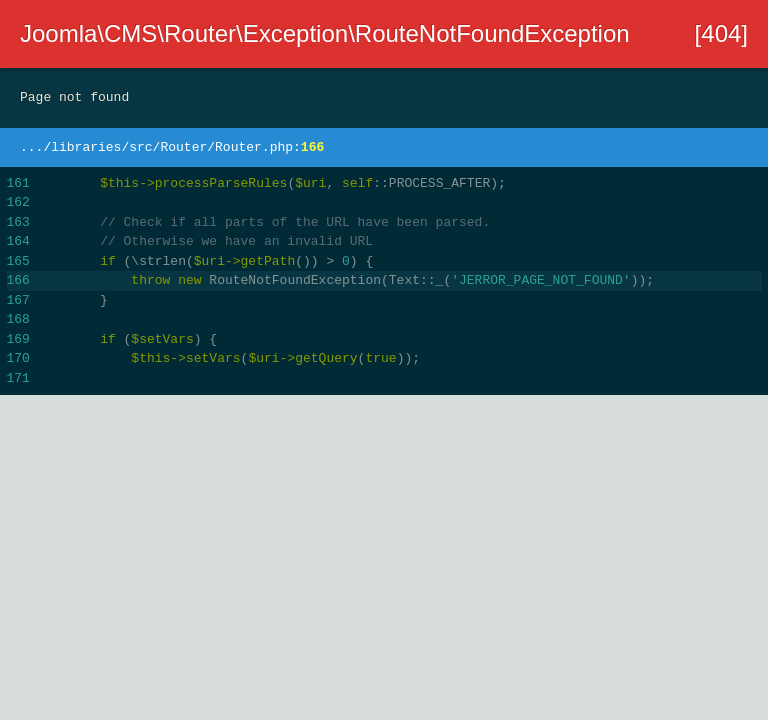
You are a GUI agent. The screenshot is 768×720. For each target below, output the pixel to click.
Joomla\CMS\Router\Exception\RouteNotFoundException (325, 33)
